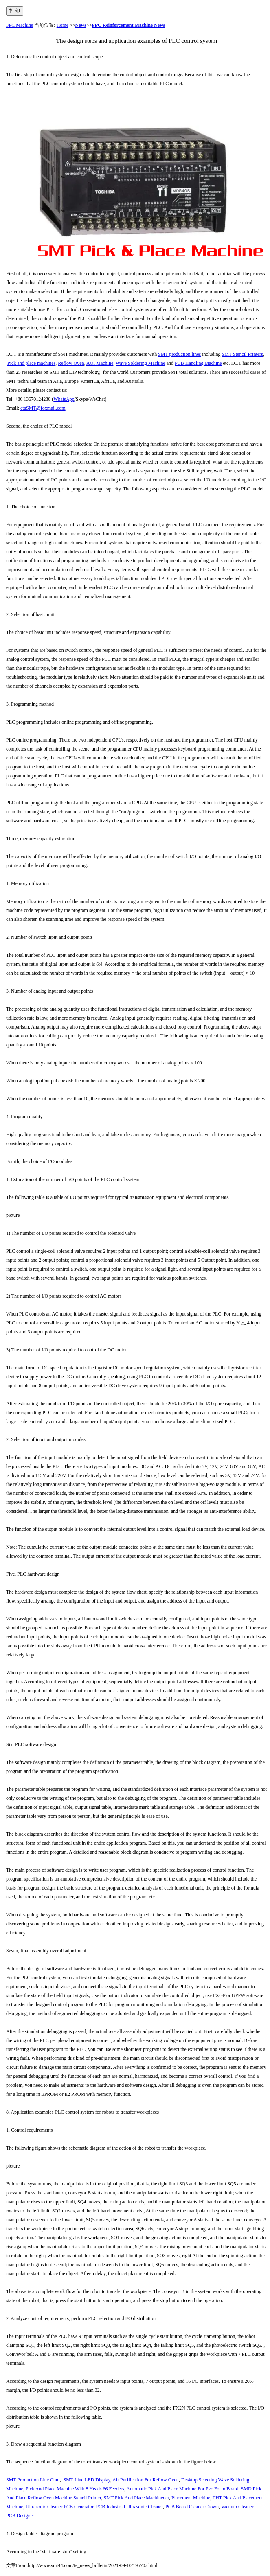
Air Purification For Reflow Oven (145, 2480)
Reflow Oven (71, 363)
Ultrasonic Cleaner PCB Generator (59, 2507)
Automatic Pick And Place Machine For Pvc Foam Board (182, 2489)
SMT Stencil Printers (242, 354)
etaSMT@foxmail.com (43, 408)
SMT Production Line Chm (32, 2480)
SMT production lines (179, 354)
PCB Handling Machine (198, 363)
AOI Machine (99, 363)
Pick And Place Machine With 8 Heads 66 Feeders (75, 2489)
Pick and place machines (31, 363)
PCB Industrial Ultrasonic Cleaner (129, 2507)
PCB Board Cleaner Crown (192, 2507)
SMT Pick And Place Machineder (136, 2498)
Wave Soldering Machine (140, 363)
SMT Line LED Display (86, 2480)
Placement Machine (190, 2498)
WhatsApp (63, 399)
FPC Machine (19, 25)
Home (62, 25)
